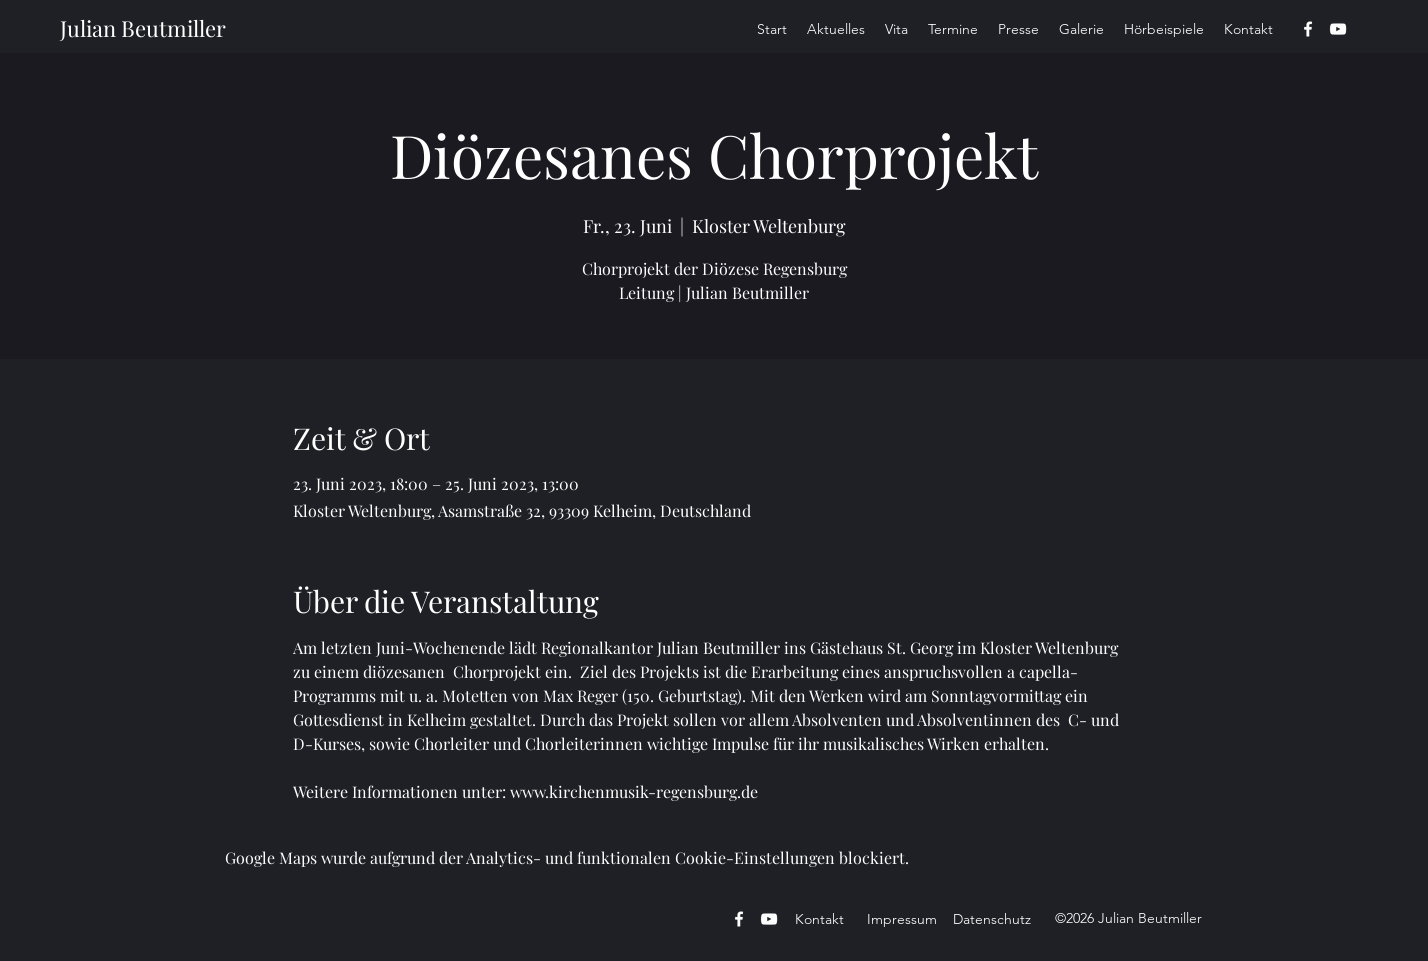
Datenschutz (992, 919)
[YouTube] (1338, 29)
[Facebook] (1308, 29)
